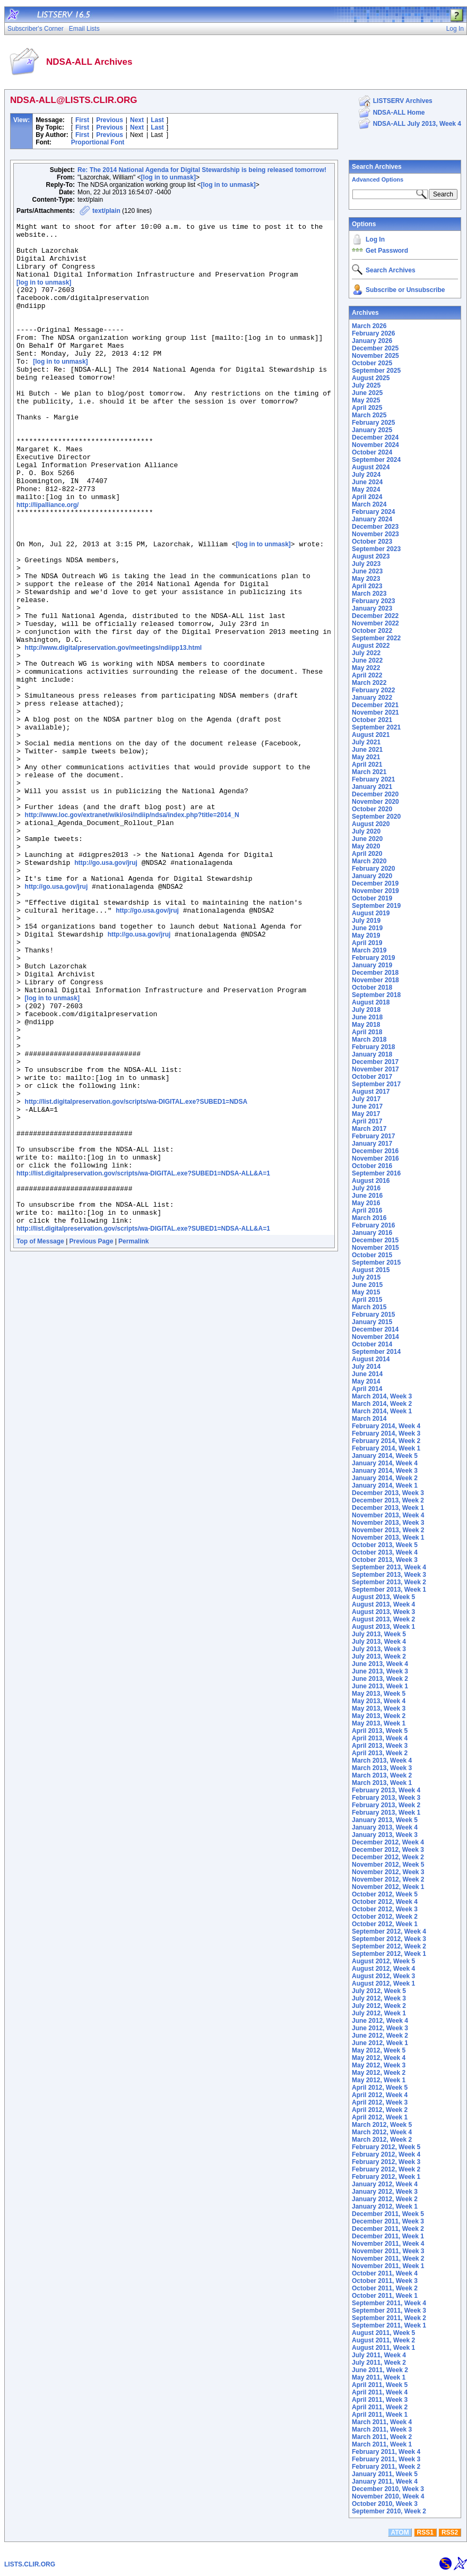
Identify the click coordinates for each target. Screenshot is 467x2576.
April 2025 (367, 407)
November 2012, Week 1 (388, 1887)
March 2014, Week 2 (382, 1403)
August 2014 (371, 1359)
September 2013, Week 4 (389, 1567)
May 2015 (366, 1292)
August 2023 (371, 556)
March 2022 (369, 682)
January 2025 (372, 430)
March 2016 (369, 1218)
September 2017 (376, 1084)
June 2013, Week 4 (380, 1664)
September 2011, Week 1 (389, 2325)
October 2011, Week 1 (385, 2295)
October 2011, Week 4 (385, 2273)
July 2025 (366, 385)
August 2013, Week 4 (383, 1604)
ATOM (400, 2532)
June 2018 (367, 1017)
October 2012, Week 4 (385, 1901)
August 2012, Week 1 (383, 1983)
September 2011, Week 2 (389, 2318)
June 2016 (367, 1195)
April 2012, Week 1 (380, 2117)
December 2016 (375, 1151)
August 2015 (371, 1270)
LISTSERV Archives (403, 101)
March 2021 (369, 772)
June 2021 (367, 749)
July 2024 (366, 474)
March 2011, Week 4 (382, 2422)
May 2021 (366, 757)
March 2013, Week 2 (382, 1775)
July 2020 (366, 831)
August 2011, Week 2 (383, 2340)
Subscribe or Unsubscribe (405, 290)
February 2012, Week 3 (386, 2162)
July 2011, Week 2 (379, 2362)
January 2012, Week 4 (385, 2184)
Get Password (387, 250)
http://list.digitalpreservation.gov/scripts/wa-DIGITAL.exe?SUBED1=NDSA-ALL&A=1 (143, 1359)
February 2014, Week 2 (386, 1441)
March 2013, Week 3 (382, 1768)
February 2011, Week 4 (386, 2451)
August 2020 (371, 824)
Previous (109, 120)
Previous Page (92, 1437)
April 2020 (367, 853)
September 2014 (376, 1351)
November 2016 (375, 1158)
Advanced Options (377, 179)
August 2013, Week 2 (383, 1619)
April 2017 (367, 1121)
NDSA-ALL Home (399, 112)
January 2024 (372, 519)
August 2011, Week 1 (383, 2347)
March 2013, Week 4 (382, 1760)
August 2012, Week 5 (383, 1961)
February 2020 (373, 868)
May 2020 (366, 846)
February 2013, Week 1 (386, 1812)
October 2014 (372, 1344)
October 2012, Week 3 (385, 1909)
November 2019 (375, 891)
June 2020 (367, 839)
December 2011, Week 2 (388, 2228)
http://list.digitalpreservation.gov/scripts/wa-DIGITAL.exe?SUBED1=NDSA (136, 1275)
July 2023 (366, 564)
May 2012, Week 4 (378, 2058)
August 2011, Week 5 (383, 2333)
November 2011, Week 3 (388, 2251)
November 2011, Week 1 (388, 2266)
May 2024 (366, 489)
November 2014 (375, 1337)
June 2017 (367, 1106)
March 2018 (369, 1039)
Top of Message (40, 1437)
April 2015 (367, 1299)
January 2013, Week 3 (385, 1835)
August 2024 (371, 467)
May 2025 (366, 400)
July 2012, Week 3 (379, 1998)
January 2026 (372, 341)
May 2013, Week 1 (378, 1723)
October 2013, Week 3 (385, 1560)
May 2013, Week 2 (378, 1716)
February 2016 (373, 1225)
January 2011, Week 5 (385, 2474)
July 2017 (366, 1099)
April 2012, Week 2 (380, 2110)
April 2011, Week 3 (380, 2399)
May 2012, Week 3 (378, 2065)
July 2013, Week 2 (379, 1656)
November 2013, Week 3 (388, 1522)
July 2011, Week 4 (379, 2355)
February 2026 (373, 333)
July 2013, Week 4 (379, 1641)
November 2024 (375, 445)
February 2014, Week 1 (386, 1448)
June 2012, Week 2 (380, 2035)
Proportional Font (98, 142)
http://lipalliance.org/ (47, 559)
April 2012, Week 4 (380, 2095)
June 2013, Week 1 (380, 1686)
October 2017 (372, 1076)
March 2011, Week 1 (382, 2444)
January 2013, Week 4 (385, 1827)
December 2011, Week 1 (388, 2236)
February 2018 (373, 1047)
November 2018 (375, 980)
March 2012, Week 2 (382, 2139)
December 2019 (375, 883)
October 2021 (372, 720)
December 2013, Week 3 (388, 1493)
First (82, 120)
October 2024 (372, 452)
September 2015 (376, 1262)
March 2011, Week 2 (382, 2437)
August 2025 (371, 378)
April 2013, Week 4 (380, 1738)
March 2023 (369, 593)
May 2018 (366, 1024)
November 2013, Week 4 (388, 1515)
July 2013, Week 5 (379, 1634)
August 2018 (371, 1002)
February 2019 (373, 957)
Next (137, 120)
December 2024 (375, 437)
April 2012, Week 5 (380, 2087)
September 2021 (376, 727)
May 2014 (366, 1381)
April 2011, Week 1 (380, 2414)
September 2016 (376, 1173)
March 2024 (369, 504)
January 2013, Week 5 (385, 1820)
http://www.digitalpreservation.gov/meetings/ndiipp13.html (113, 730)
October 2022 (372, 630)
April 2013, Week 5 (380, 1730)
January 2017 (372, 1143)
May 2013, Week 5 (378, 1693)
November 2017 (375, 1069)
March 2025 (369, 415)
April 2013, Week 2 (380, 1753)
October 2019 (372, 898)
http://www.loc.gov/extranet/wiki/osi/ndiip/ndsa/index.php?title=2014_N (132, 931)
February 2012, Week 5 (386, 2147)
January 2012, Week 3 (385, 2191)
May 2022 (366, 668)
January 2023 (372, 608)
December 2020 (375, 794)
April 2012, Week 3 (380, 2102)
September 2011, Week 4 (389, 2303)
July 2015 (366, 1277)
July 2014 (366, 1366)
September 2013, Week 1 (389, 1589)
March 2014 (369, 1418)
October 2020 (372, 809)
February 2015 (373, 1314)
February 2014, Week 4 (386, 1426)
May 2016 (366, 1203)
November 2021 (375, 712)
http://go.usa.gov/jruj (105, 988)
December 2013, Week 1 (388, 1508)
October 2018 (372, 987)
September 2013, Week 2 (389, 1582)
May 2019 (366, 935)
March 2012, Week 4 (382, 2132)
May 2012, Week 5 (378, 2050)
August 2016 (371, 1180)
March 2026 (369, 326)
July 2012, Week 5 (379, 1991)
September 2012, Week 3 (389, 1939)
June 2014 (367, 1374)
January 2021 (372, 787)
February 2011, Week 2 (386, 2466)
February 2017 (373, 1136)
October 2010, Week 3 (385, 2504)
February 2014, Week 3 (386, 1433)
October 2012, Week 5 (385, 1894)
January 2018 (372, 1054)
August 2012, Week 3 (383, 1976)
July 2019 (366, 920)
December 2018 (375, 972)
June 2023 (367, 571)
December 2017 (375, 1062)
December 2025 (375, 348)
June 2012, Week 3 (380, 2028)
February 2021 (373, 779)
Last (157, 120)
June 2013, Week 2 (380, 1678)
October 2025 (372, 363)
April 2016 (367, 1210)
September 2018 (376, 995)
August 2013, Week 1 (383, 1626)
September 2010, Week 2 (389, 2511)
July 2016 (366, 1188)
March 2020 (369, 861)
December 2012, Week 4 (388, 1842)
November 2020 (375, 801)
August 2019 (371, 913)
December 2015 (375, 1240)
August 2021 (371, 735)
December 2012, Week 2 (388, 1857)
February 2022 (373, 690)
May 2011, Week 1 (378, 2377)
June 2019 (367, 928)
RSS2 (450, 2532)
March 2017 (369, 1128)
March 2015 (369, 1307)
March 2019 (369, 950)
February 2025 (373, 422)
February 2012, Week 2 (386, 2169)
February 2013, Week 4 (386, 1790)
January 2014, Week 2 (385, 1478)
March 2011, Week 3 (382, 2429)
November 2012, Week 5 (388, 1864)
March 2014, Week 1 (382, 1411)
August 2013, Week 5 (383, 1597)
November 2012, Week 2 (388, 1879)
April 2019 (367, 943)
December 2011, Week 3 (388, 2221)
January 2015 (372, 1322)
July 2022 (366, 653)
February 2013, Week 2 (386, 1805)
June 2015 (367, 1285)
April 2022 (367, 675)
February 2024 (373, 512)
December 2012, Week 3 (388, 1849)
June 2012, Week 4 (380, 2020)
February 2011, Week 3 (386, 2459)
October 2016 (372, 1166)
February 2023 (373, 601)
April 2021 (367, 764)
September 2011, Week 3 (389, 2310)
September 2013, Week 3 (389, 1574)
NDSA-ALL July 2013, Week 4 (417, 123)
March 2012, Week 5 (382, 2124)
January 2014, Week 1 (385, 1485)
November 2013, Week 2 (388, 1530)
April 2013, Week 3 (380, 1745)
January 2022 (372, 697)
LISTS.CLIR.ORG (29, 2564)
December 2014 (375, 1329)
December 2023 (375, 526)
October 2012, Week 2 (385, 1916)
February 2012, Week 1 (386, 2176)
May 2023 (366, 578)
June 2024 (367, 482)
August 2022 (371, 645)
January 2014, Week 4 (385, 1463)
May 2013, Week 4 (378, 1701)
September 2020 (376, 816)
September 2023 (376, 549)
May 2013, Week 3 (378, 1708)
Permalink (133, 1437)
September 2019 (376, 905)
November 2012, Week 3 (388, 1872)
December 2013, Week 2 (388, 1500)
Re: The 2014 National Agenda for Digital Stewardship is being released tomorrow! (201, 170)
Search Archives (377, 166)
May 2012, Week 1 (378, 2080)
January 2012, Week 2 (385, 2199)
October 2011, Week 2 (385, 2288)
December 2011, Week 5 (388, 2214)
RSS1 (425, 2532)
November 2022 (375, 623)
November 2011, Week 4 (388, 2243)
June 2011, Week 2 (380, 2370)
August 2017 (371, 1091)
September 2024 (376, 459)
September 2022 (376, 638)
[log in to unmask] (168, 177)
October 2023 (372, 541)
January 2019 (372, 965)
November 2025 (375, 355)
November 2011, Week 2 (388, 2258)
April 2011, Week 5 (380, 2385)
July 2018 (366, 1010)
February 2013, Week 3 (386, 1797)
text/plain (106, 210)
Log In (375, 239)
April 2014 (367, 1389)
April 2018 (367, 1032)
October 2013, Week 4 (385, 1552)
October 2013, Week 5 (385, 1545)
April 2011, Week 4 (380, 2392)
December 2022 (375, 616)
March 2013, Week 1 (382, 1783)
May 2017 (366, 1114)
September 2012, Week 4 (389, 1931)
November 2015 (375, 1247)
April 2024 (367, 497)
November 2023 (375, 534)
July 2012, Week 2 (379, 2006)
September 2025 (376, 370)
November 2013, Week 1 (388, 1537)
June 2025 (367, 393)
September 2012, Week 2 (389, 1946)
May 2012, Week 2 (378, 2072)
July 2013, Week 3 (379, 1649)
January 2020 (372, 876)
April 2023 (367, 586)
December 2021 (375, 705)
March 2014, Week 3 (382, 1396)
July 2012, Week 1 (379, 2013)
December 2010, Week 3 (388, 2489)
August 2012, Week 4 (383, 1968)
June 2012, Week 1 (380, 2043)
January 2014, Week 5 (385, 1455)
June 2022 (367, 660)
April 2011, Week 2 (380, 2407)
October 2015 (372, 1255)
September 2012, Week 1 (389, 1953)
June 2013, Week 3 (380, 1671)
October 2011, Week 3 (385, 2281)
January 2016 (372, 1233)
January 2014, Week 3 (385, 1470)
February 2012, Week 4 (386, 2154)
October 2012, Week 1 (385, 1924)
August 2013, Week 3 (383, 1612)
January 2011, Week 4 (385, 2481)
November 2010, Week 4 (388, 2496)
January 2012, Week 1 (385, 2206)
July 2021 (366, 742)
